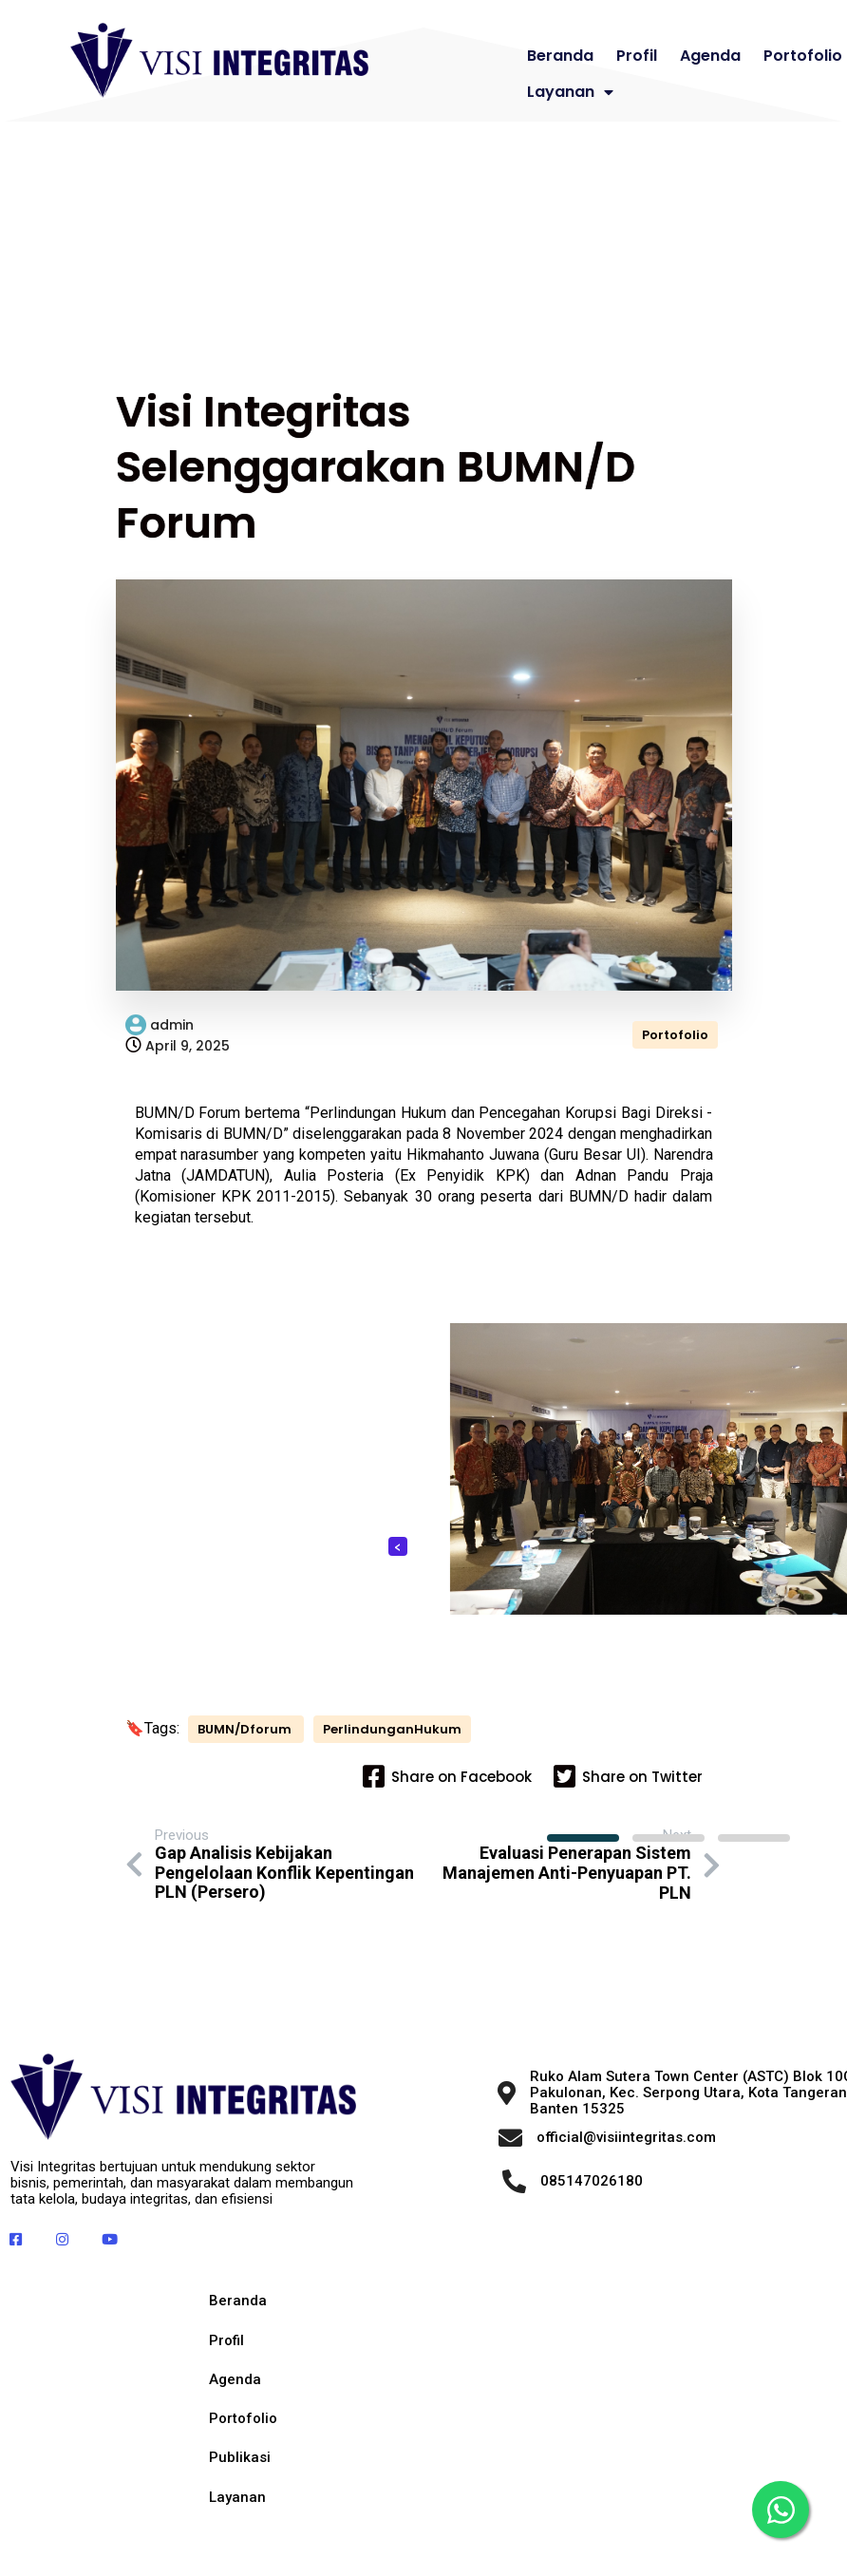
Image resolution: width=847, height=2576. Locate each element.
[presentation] (397, 1545)
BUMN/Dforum (245, 1742)
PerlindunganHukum (209, 1761)
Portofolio (675, 1034)
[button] (583, 1837)
